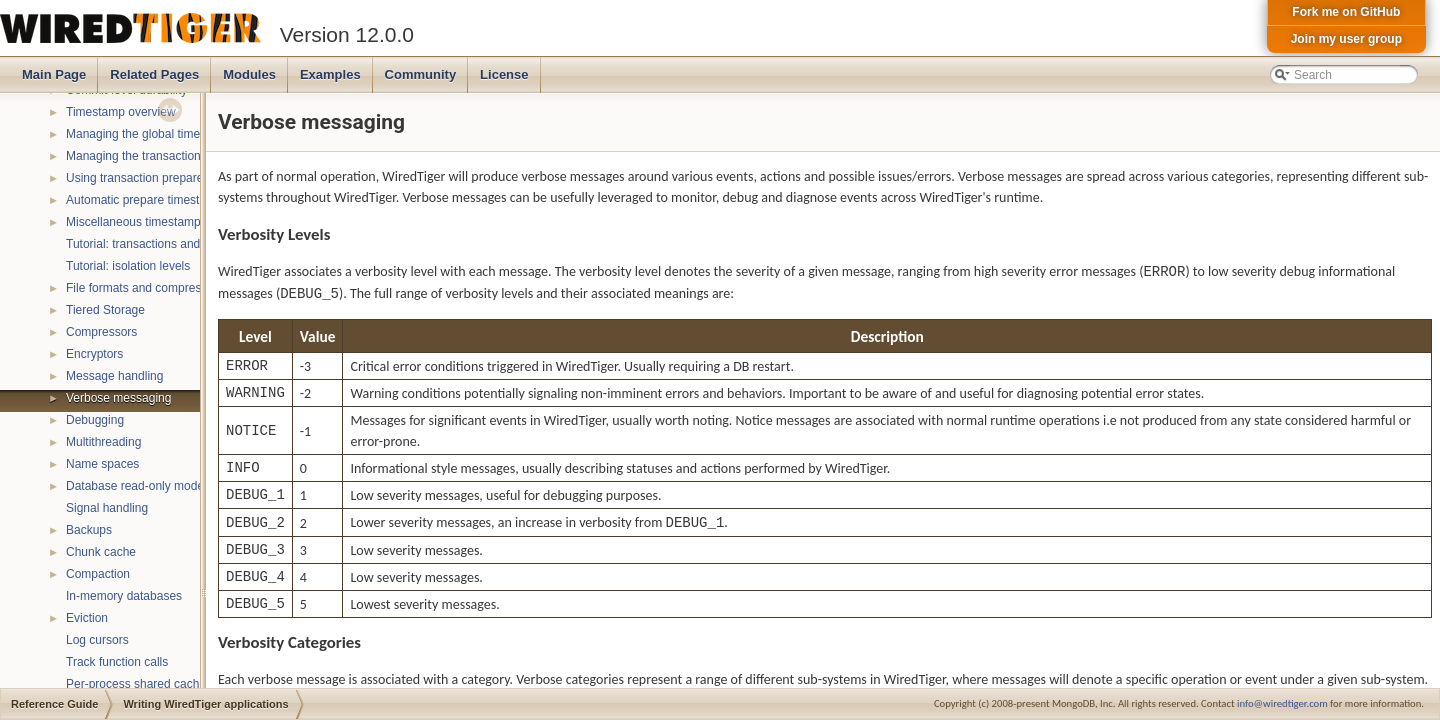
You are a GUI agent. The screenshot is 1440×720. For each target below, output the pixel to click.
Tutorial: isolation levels (128, 266)
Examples (330, 74)
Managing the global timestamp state (164, 134)
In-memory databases (124, 596)
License (504, 74)
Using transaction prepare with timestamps (179, 178)
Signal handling (107, 508)
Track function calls (117, 662)
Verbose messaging (118, 398)
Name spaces (102, 464)
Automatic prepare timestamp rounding (169, 200)
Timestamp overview (121, 112)
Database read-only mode (135, 486)
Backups (89, 530)
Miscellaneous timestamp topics (150, 222)
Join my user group (1346, 39)
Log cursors (97, 640)
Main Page (54, 74)
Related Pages (154, 74)
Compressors (101, 332)
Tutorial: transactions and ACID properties (177, 244)
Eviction (87, 618)
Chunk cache (101, 552)
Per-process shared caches (139, 684)
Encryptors (94, 354)
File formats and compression (144, 288)
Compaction (98, 574)
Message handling (114, 376)
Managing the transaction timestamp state (177, 156)
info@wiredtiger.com (1282, 703)
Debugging (95, 420)
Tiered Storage (105, 310)
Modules (249, 74)
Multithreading (103, 442)
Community (421, 74)
